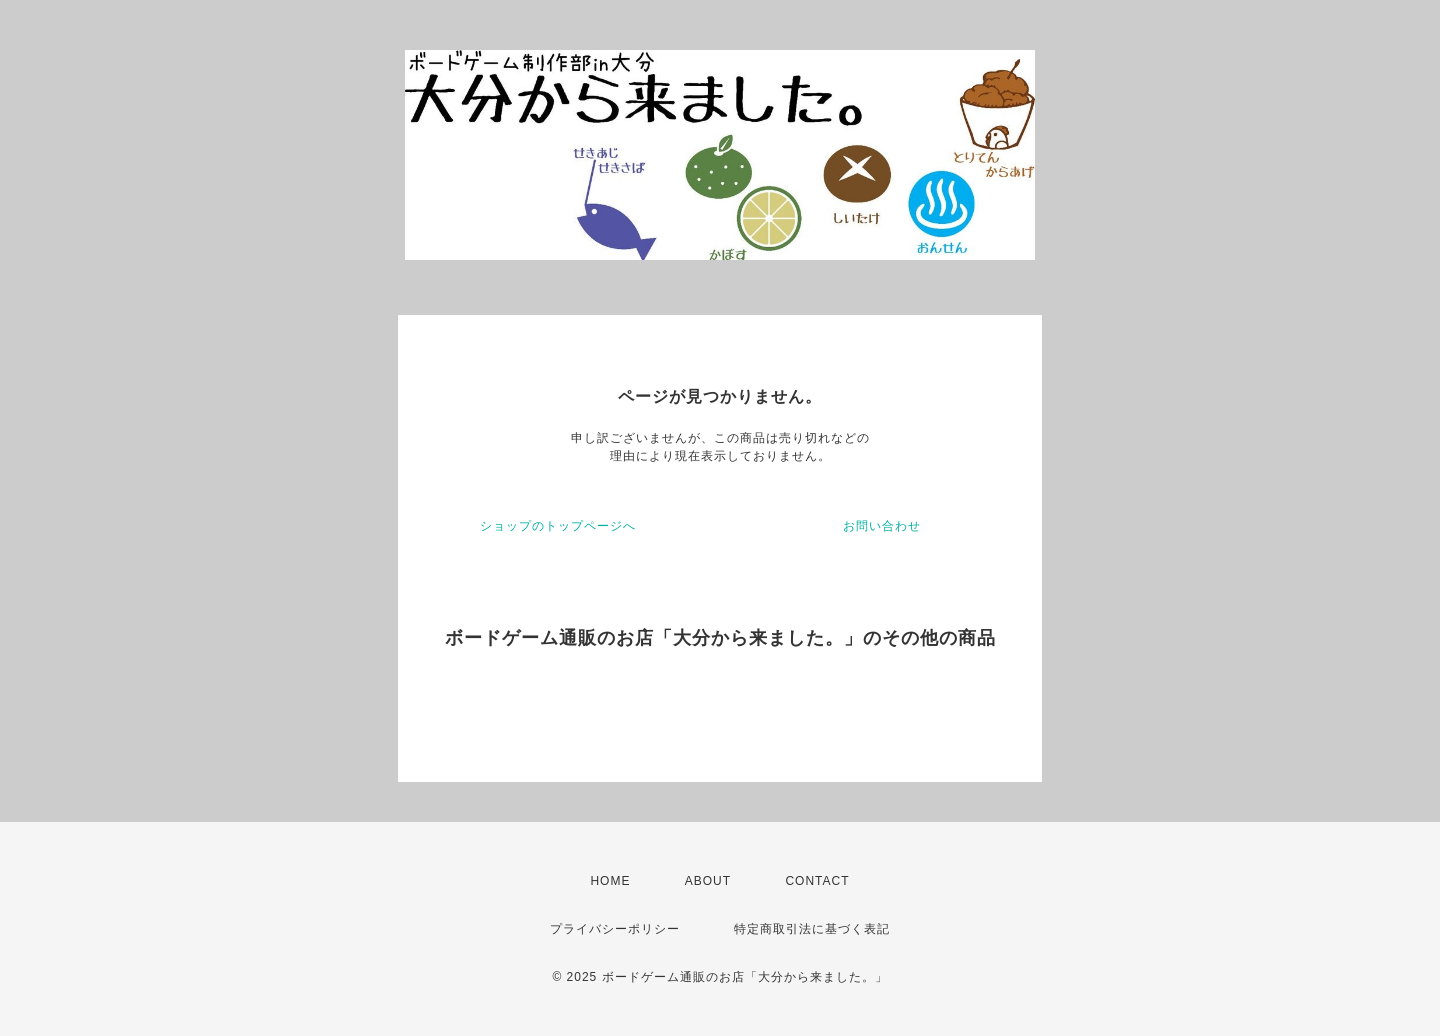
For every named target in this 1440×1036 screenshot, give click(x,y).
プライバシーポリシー (615, 929)
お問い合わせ (882, 526)
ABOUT (708, 881)
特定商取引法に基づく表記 (812, 929)
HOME (610, 881)
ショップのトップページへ (558, 526)
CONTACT (817, 881)
